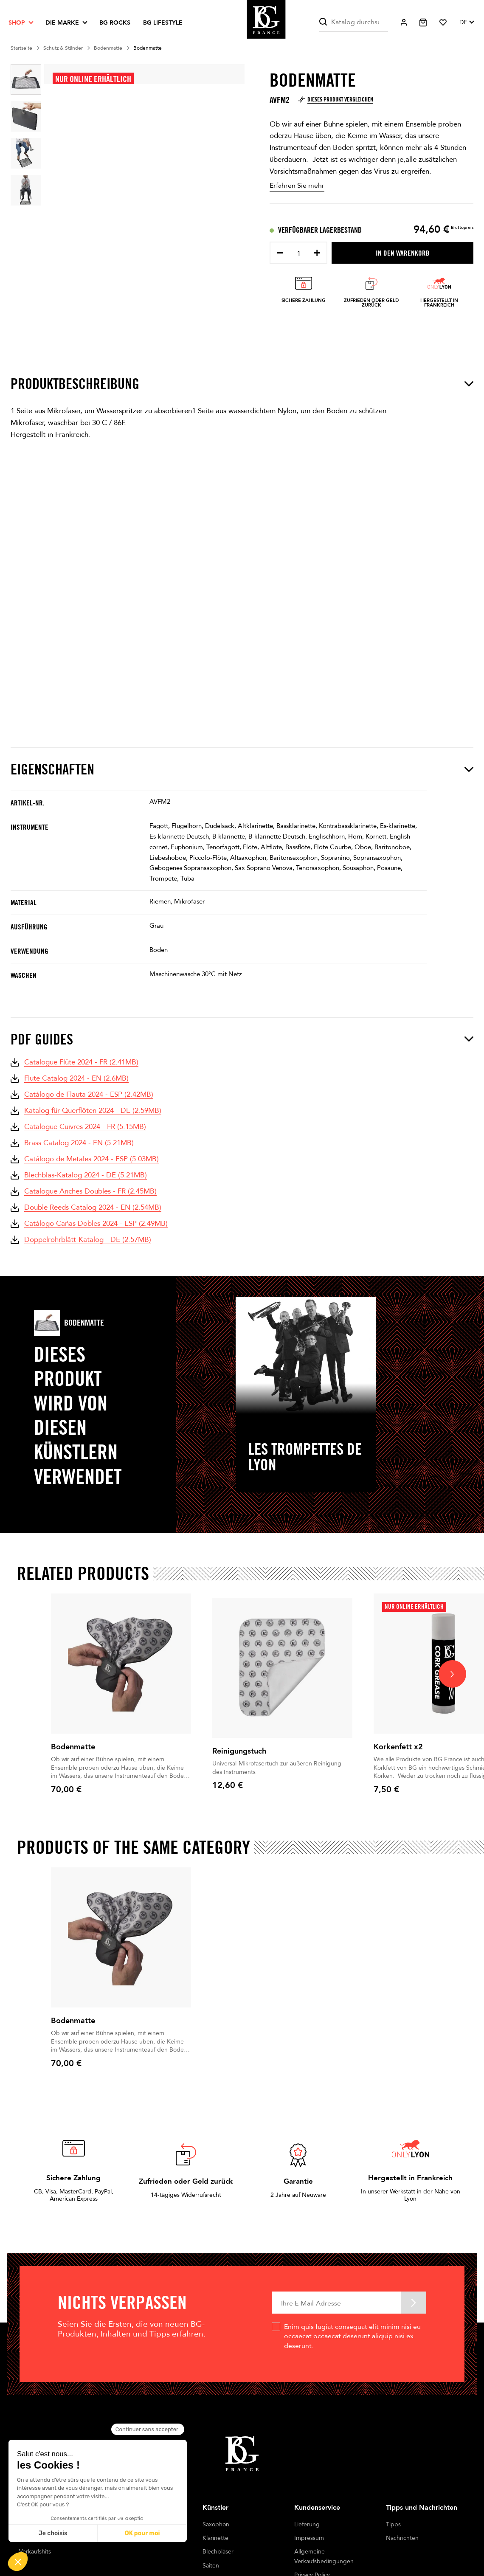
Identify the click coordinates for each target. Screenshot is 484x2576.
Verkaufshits (35, 2552)
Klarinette (215, 2538)
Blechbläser (218, 2552)
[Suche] (353, 22)
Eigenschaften (242, 769)
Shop (16, 23)
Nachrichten (402, 2538)
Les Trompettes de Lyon (305, 1456)
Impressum (309, 2538)
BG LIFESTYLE (163, 23)
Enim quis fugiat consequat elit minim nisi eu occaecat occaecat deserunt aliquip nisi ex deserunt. (352, 2336)
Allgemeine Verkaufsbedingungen (324, 2556)
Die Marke (62, 23)
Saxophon (216, 2524)
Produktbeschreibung (242, 383)
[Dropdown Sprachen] (466, 22)
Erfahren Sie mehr (297, 185)
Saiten (211, 2566)
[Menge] (298, 253)
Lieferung (307, 2524)
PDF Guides (242, 1039)
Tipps (393, 2524)
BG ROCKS (114, 23)
